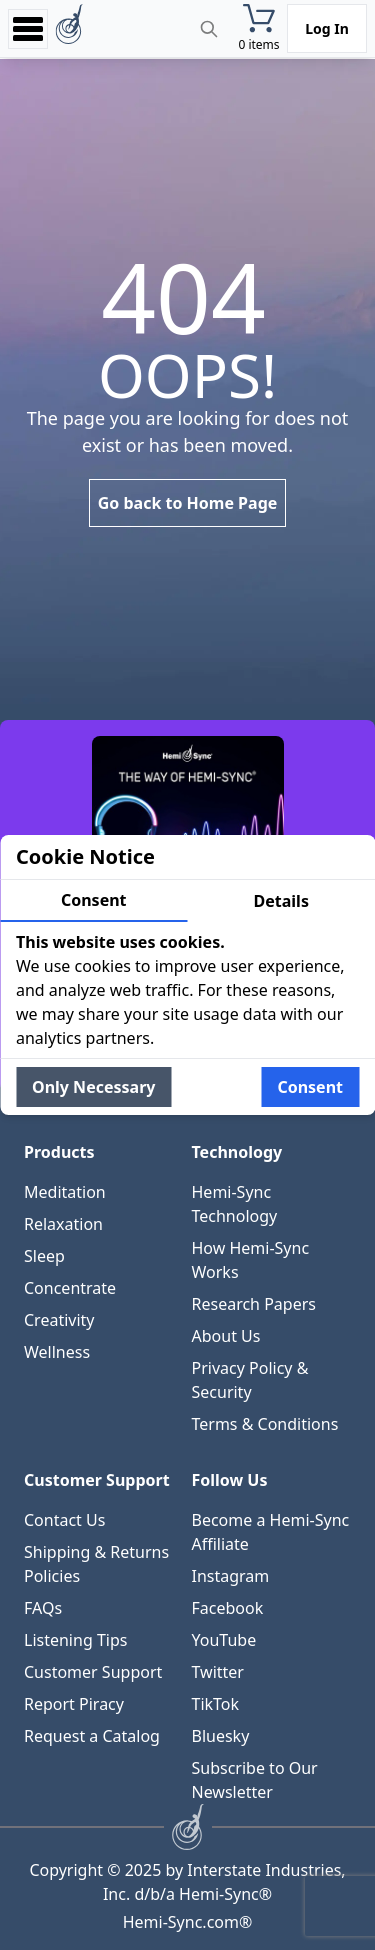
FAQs (43, 1608)
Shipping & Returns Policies (96, 1564)
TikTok (216, 1704)
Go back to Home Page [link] (188, 503)
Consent (94, 900)
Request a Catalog (92, 1736)
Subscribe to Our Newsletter (255, 1780)
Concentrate (70, 1288)
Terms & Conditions (265, 1424)
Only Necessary (93, 1087)
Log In (327, 28)
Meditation (65, 1192)
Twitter (218, 1672)
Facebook (228, 1608)
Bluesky (221, 1736)
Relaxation (63, 1224)
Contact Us (64, 1520)
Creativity (59, 1320)
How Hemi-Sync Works (251, 1260)
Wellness (57, 1352)
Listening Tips (75, 1640)
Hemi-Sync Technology (235, 1204)
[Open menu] (28, 28)
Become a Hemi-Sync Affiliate (271, 1532)
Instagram (231, 1576)
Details (281, 901)
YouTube (224, 1640)
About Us (226, 1336)
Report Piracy (74, 1704)
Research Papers (254, 1304)
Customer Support (93, 1672)
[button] (259, 28)
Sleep (44, 1256)
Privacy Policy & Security (250, 1380)
